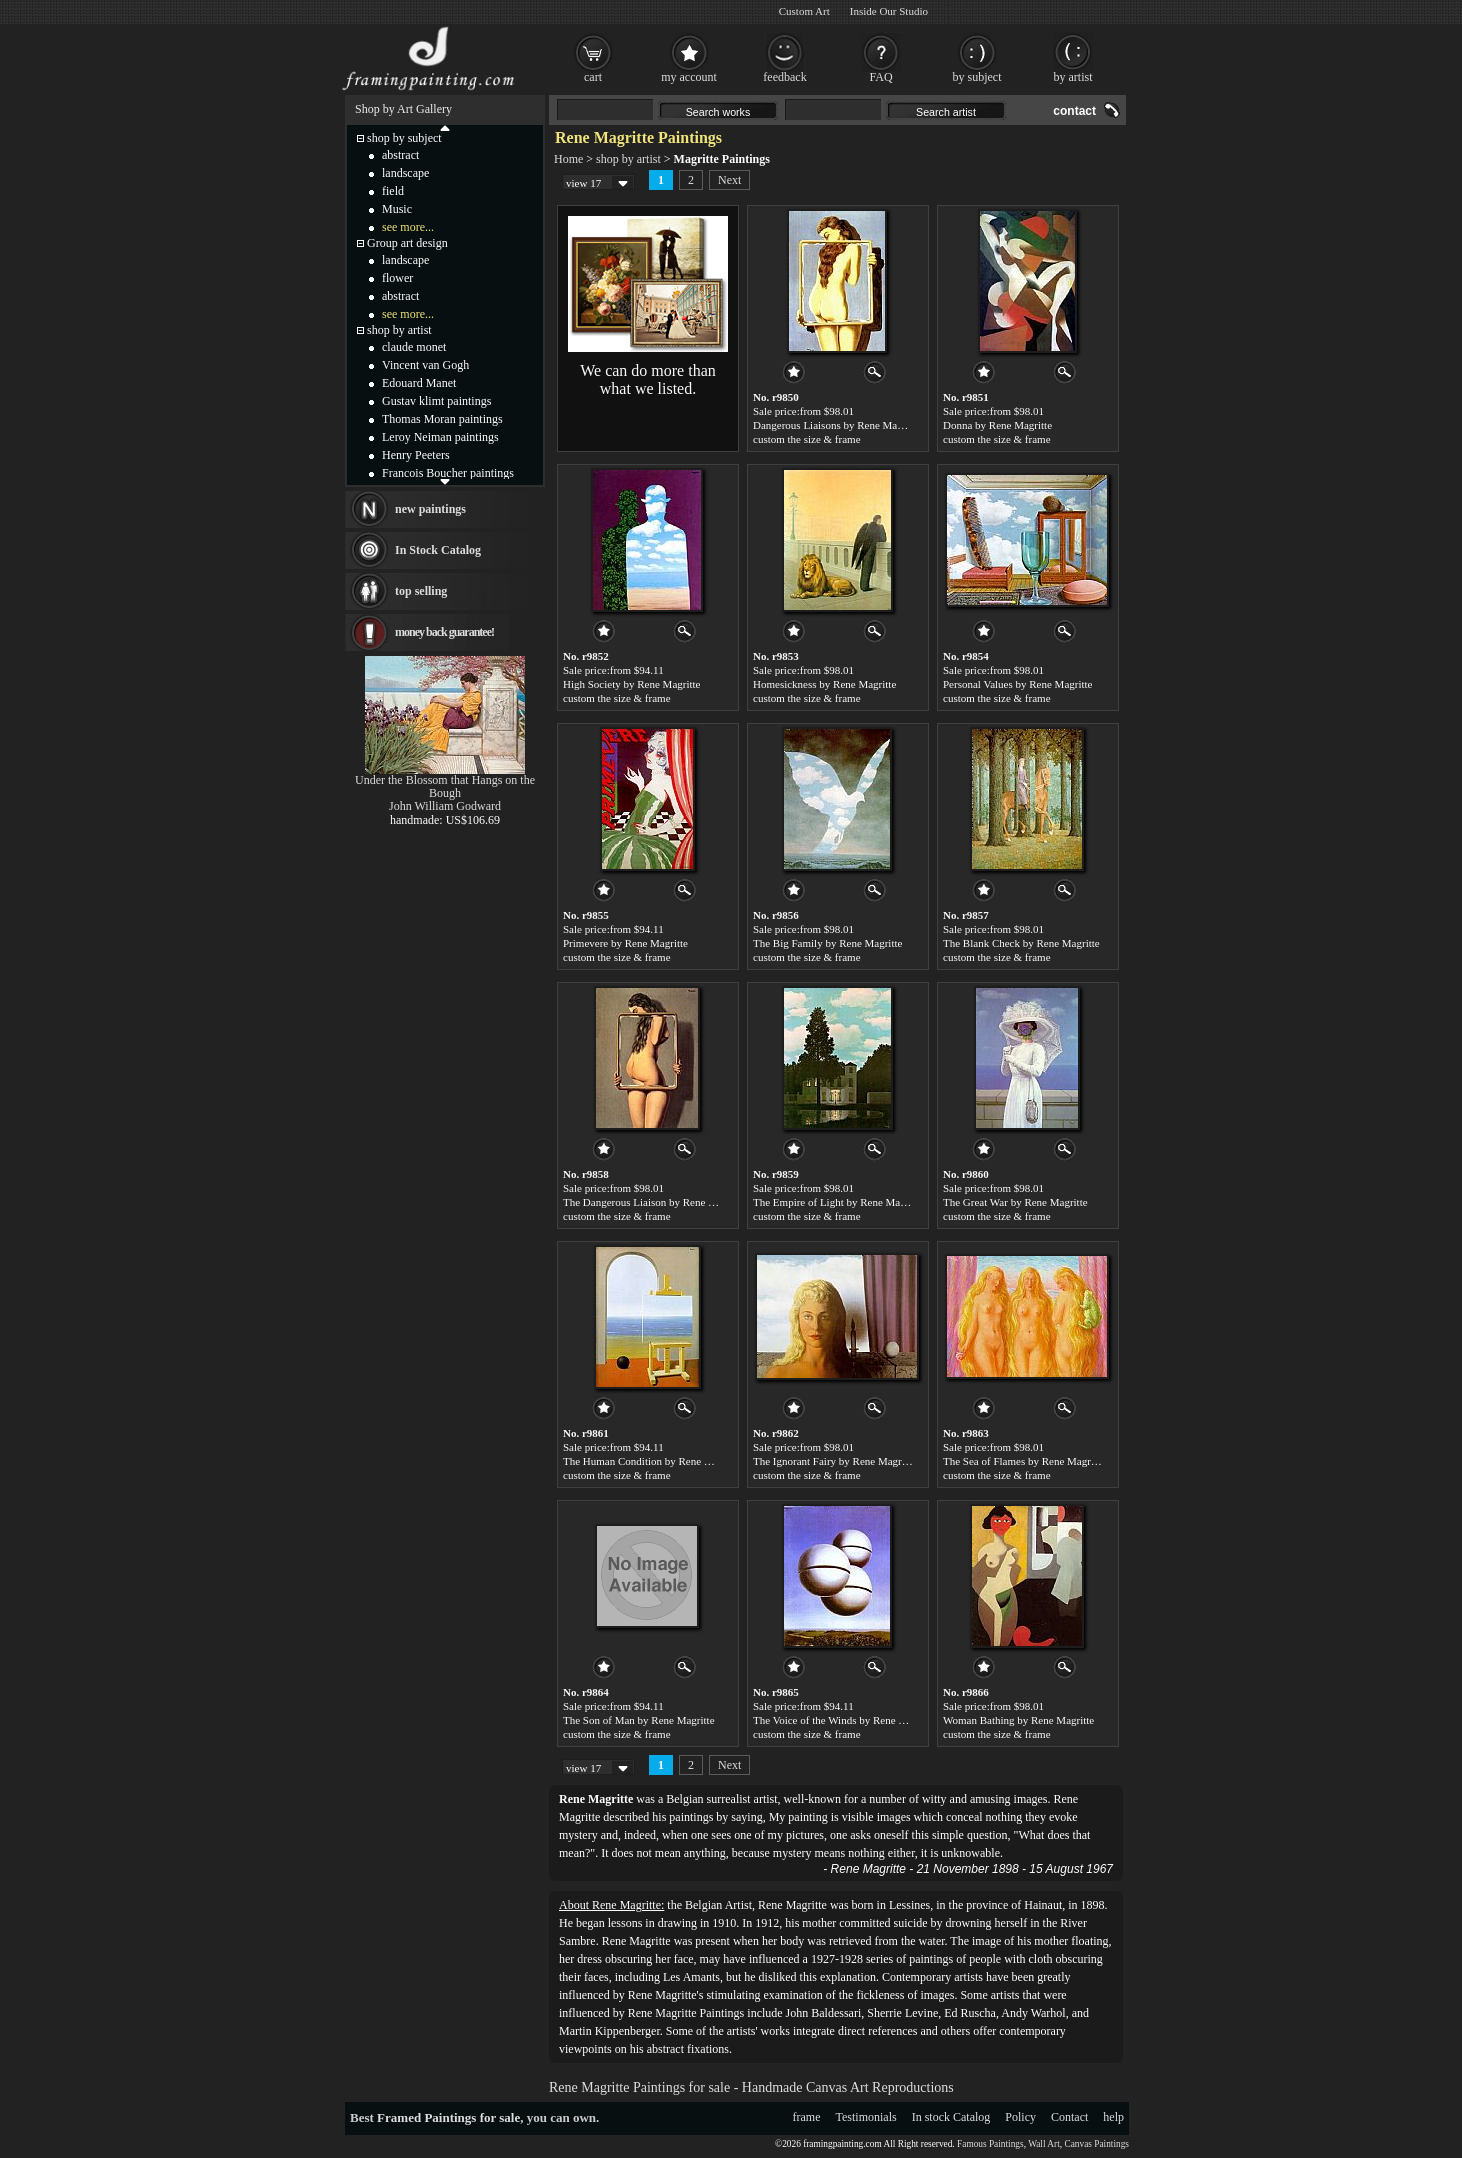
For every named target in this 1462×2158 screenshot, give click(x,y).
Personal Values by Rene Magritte (1018, 684)
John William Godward (445, 806)
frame (807, 2117)
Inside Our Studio (889, 11)
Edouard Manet (419, 383)
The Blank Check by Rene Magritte (1021, 943)
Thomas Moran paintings (442, 419)
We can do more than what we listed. (648, 379)
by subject (977, 77)
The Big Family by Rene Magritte (827, 943)
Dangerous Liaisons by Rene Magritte (836, 425)
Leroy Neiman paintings (440, 437)
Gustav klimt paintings (436, 401)
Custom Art (804, 11)
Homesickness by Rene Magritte (824, 684)
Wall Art (1044, 2144)
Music (397, 209)
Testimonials (866, 2117)
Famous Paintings (990, 2144)
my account (689, 77)
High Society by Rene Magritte (631, 684)
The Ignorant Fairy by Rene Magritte (834, 1461)
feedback (784, 77)
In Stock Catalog (438, 550)
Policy (1020, 2117)
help (1113, 2117)
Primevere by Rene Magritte (625, 943)
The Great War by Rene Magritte (1015, 1202)
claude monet (414, 347)
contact (1074, 111)
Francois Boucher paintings (448, 473)
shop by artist (628, 159)
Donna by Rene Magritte (997, 425)
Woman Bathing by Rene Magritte (1018, 1720)
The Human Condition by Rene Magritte (652, 1461)
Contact (1069, 2117)
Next (729, 180)
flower (397, 278)
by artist (1073, 77)
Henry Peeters (416, 455)
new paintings (430, 509)
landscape (405, 173)
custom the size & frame (807, 439)
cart (593, 77)
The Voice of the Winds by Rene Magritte (844, 1720)
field (393, 191)
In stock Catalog (951, 2117)
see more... (408, 227)
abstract (400, 155)
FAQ (880, 77)
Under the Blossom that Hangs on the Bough (445, 786)
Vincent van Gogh (425, 365)
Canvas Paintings (1096, 2144)
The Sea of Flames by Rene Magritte (1024, 1461)
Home (568, 159)
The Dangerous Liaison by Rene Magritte (654, 1202)
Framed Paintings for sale (448, 2117)
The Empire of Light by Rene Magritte (838, 1202)
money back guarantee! (444, 632)
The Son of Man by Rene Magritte (639, 1720)
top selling (421, 591)
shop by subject (404, 138)
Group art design (407, 243)
